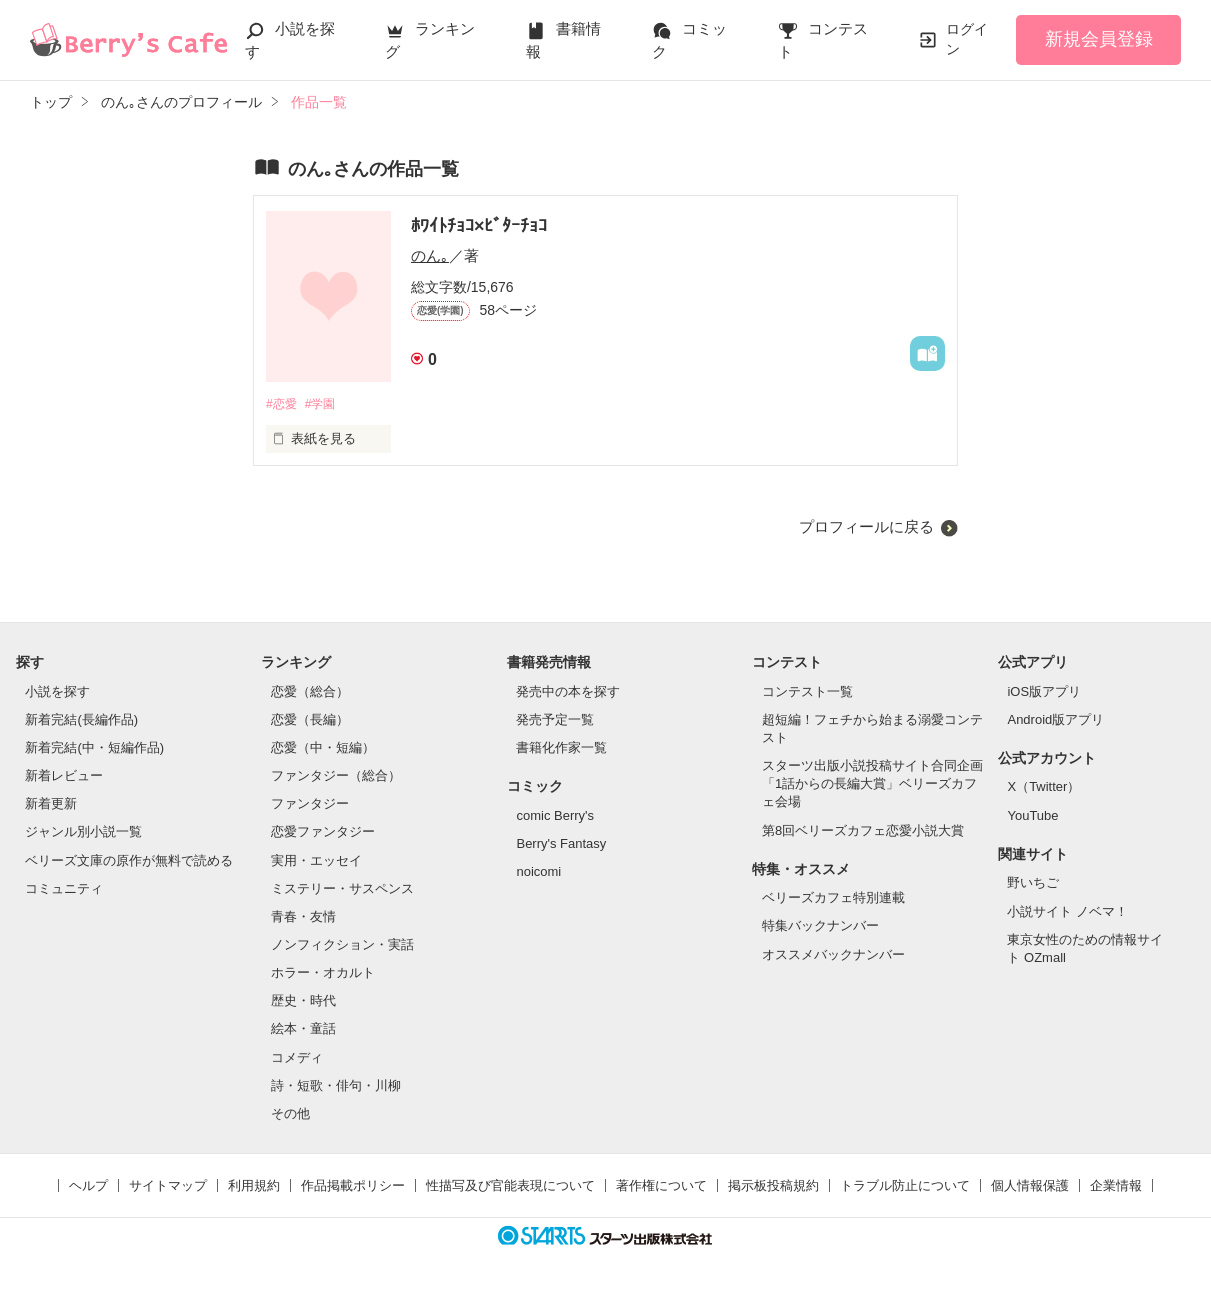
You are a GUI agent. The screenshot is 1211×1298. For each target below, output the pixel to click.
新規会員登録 (1099, 39)
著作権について (661, 1186)
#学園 (325, 404)
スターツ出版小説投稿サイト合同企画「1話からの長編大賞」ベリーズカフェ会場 (872, 784)
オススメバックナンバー (833, 955)
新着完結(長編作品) (81, 720)
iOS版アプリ (1044, 692)
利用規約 (254, 1186)
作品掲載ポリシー (353, 1186)
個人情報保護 (1030, 1186)
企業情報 (1116, 1186)
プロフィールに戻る (866, 527)
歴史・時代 (303, 1002)
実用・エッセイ (316, 861)
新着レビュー (64, 776)
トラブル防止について (905, 1186)
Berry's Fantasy (561, 844)
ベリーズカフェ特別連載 (833, 899)
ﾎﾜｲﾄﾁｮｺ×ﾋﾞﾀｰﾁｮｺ (479, 226)
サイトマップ (168, 1186)
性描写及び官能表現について (510, 1186)
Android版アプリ (1055, 720)
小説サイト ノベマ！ (1067, 912)
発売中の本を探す (568, 692)
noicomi (538, 872)
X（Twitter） (1043, 788)
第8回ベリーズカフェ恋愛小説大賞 (863, 831)
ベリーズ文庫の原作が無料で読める (129, 861)
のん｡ (430, 255)
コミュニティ (64, 889)
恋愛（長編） (310, 720)
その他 (290, 1114)
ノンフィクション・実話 (342, 945)
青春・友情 (303, 917)
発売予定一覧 (555, 720)
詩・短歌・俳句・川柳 (336, 1086)
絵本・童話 (303, 1030)
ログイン (967, 39)
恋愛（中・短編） (323, 748)
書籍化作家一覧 (561, 748)
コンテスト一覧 (807, 692)
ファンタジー (310, 805)
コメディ (297, 1058)
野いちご (1033, 884)
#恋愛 (282, 404)
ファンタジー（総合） (336, 776)
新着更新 (51, 805)
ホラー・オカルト (323, 974)
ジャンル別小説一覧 (83, 833)
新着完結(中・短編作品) (94, 748)
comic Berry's (555, 816)
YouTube (1032, 816)
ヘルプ (88, 1186)
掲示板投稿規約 (773, 1186)
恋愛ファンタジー (323, 833)
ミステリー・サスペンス (342, 889)
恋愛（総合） (310, 692)
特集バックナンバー (820, 927)
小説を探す (57, 692)
